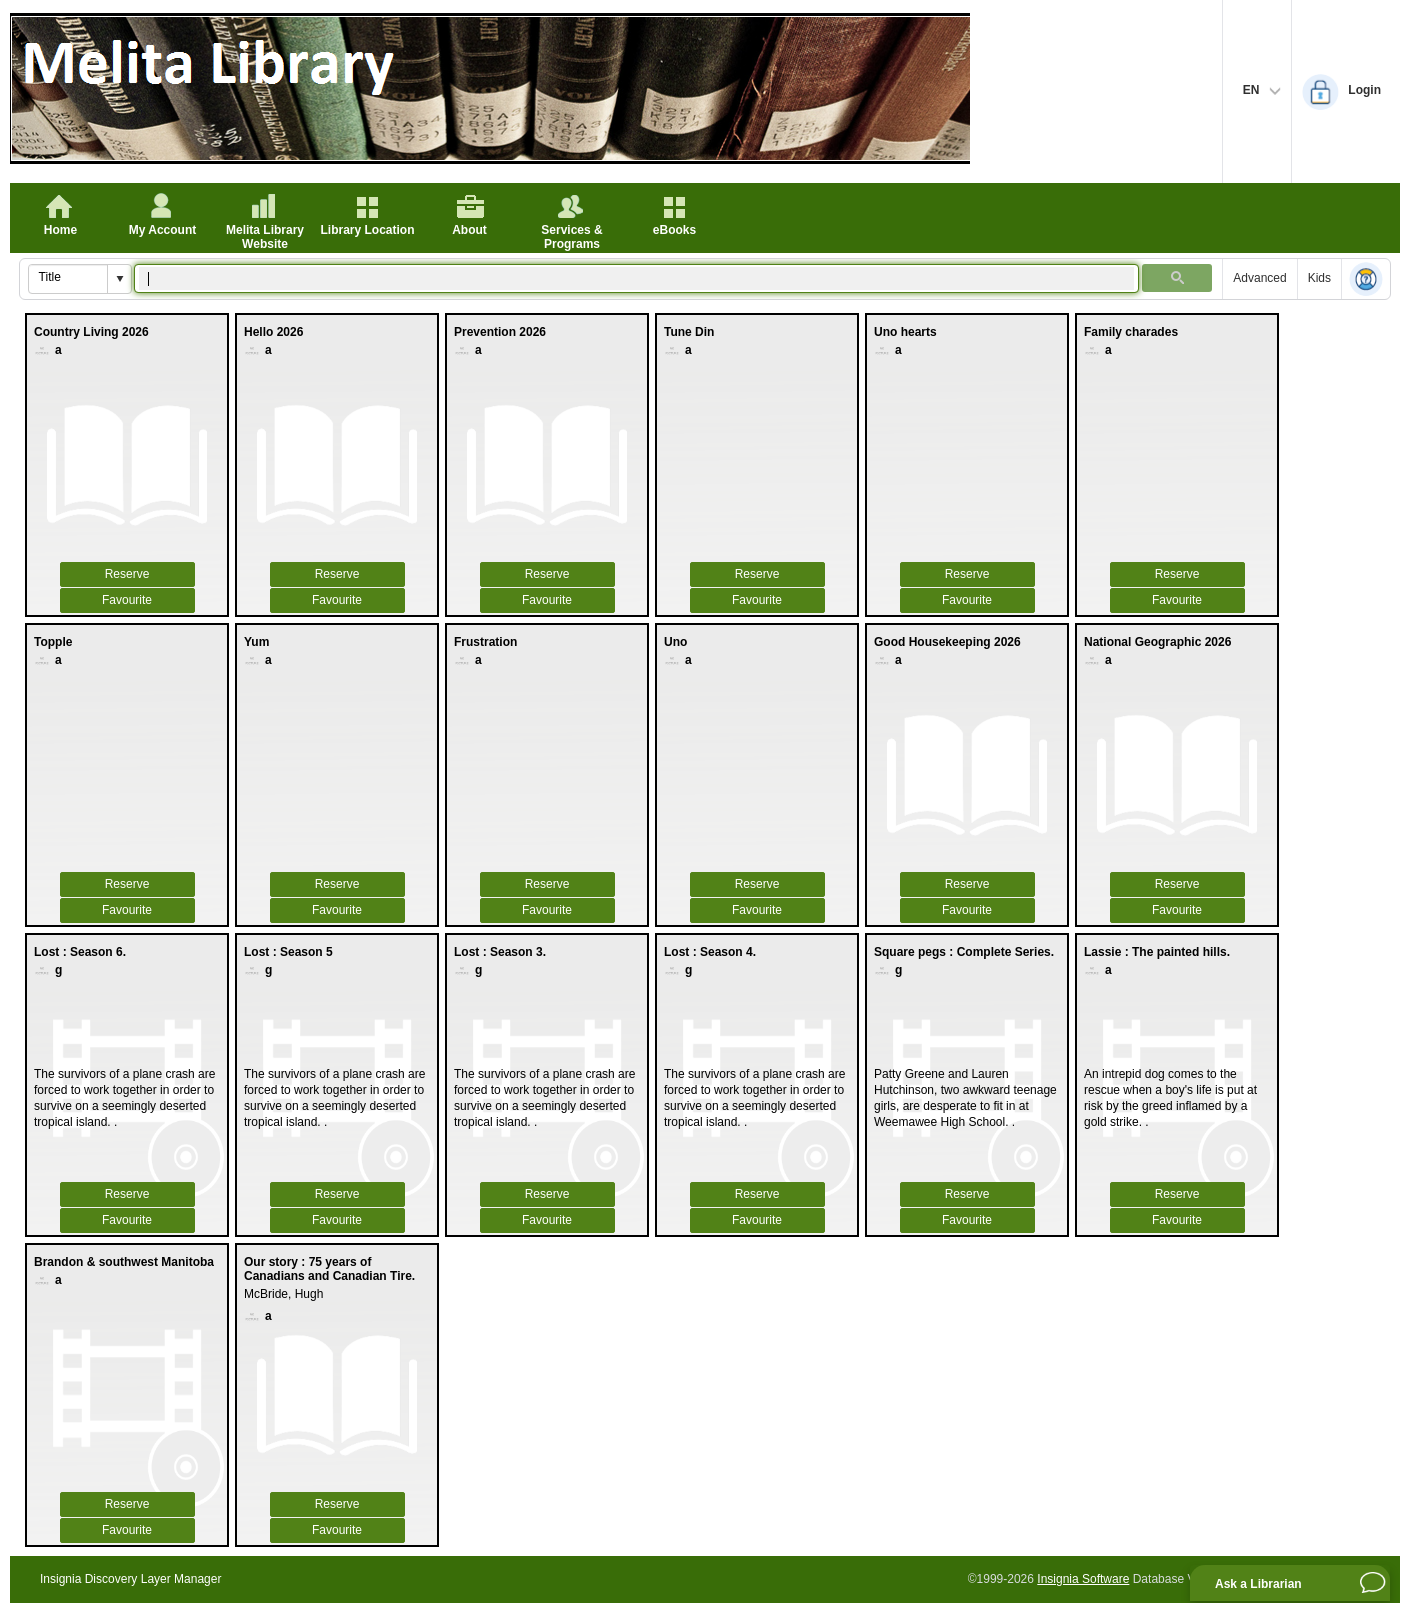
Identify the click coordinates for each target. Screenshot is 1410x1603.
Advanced (1259, 278)
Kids (1319, 278)
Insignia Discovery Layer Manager (130, 1579)
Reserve (127, 574)
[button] (119, 279)
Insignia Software (1083, 1579)
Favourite (127, 600)
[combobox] (68, 277)
